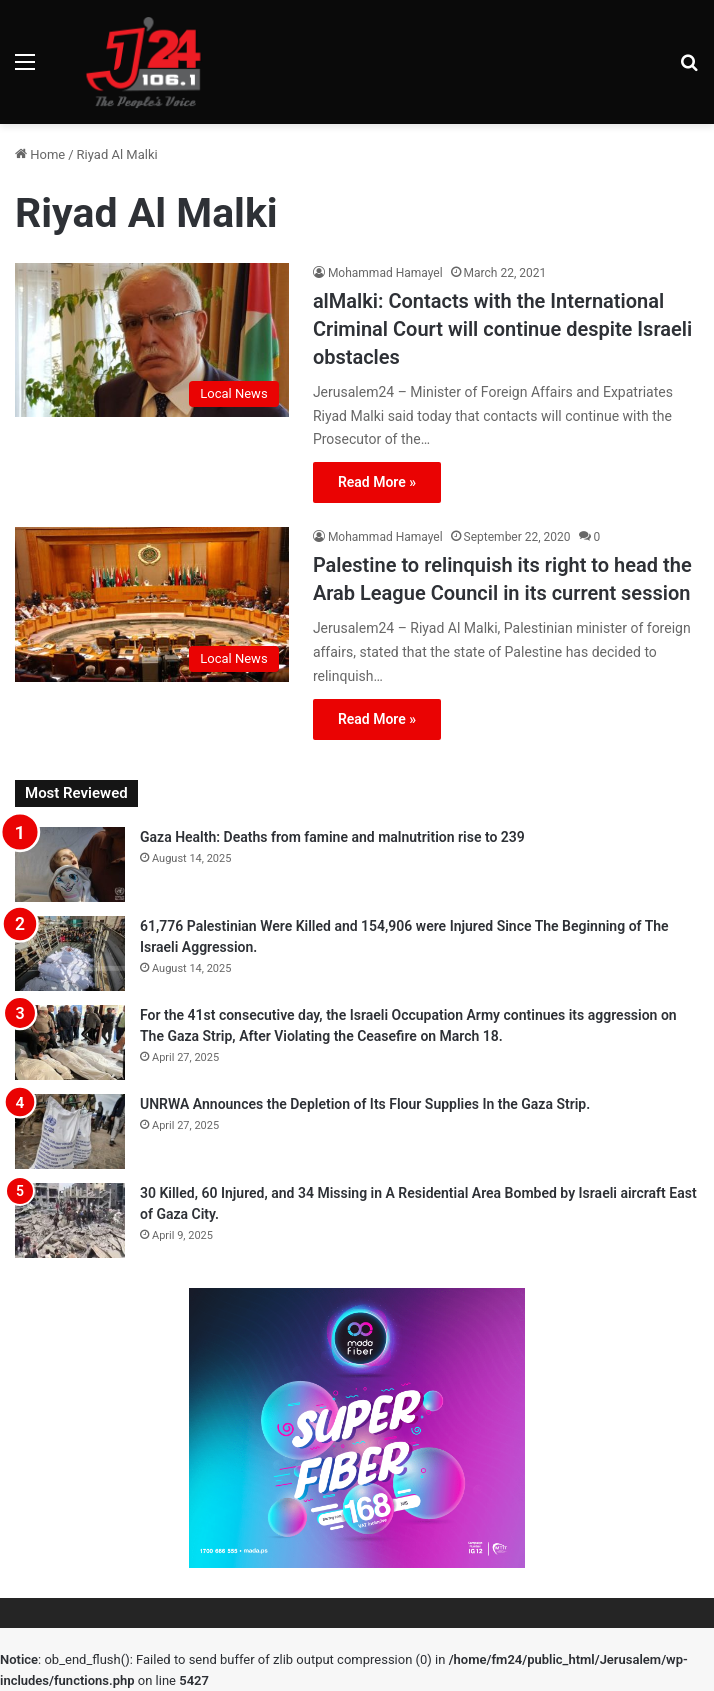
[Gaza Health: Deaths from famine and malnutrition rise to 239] (70, 864)
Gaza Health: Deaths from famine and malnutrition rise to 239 (332, 837)
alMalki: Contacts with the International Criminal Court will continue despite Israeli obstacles (502, 329)
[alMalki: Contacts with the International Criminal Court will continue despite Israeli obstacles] (152, 340)
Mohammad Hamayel (385, 273)
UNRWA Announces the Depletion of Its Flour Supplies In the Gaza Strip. (365, 1104)
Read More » (377, 482)
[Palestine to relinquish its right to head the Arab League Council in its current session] (152, 604)
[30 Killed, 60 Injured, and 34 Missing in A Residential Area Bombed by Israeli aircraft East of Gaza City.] (70, 1220)
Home (40, 154)
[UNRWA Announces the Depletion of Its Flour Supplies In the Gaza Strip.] (70, 1131)
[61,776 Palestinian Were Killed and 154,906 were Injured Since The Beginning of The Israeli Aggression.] (70, 953)
